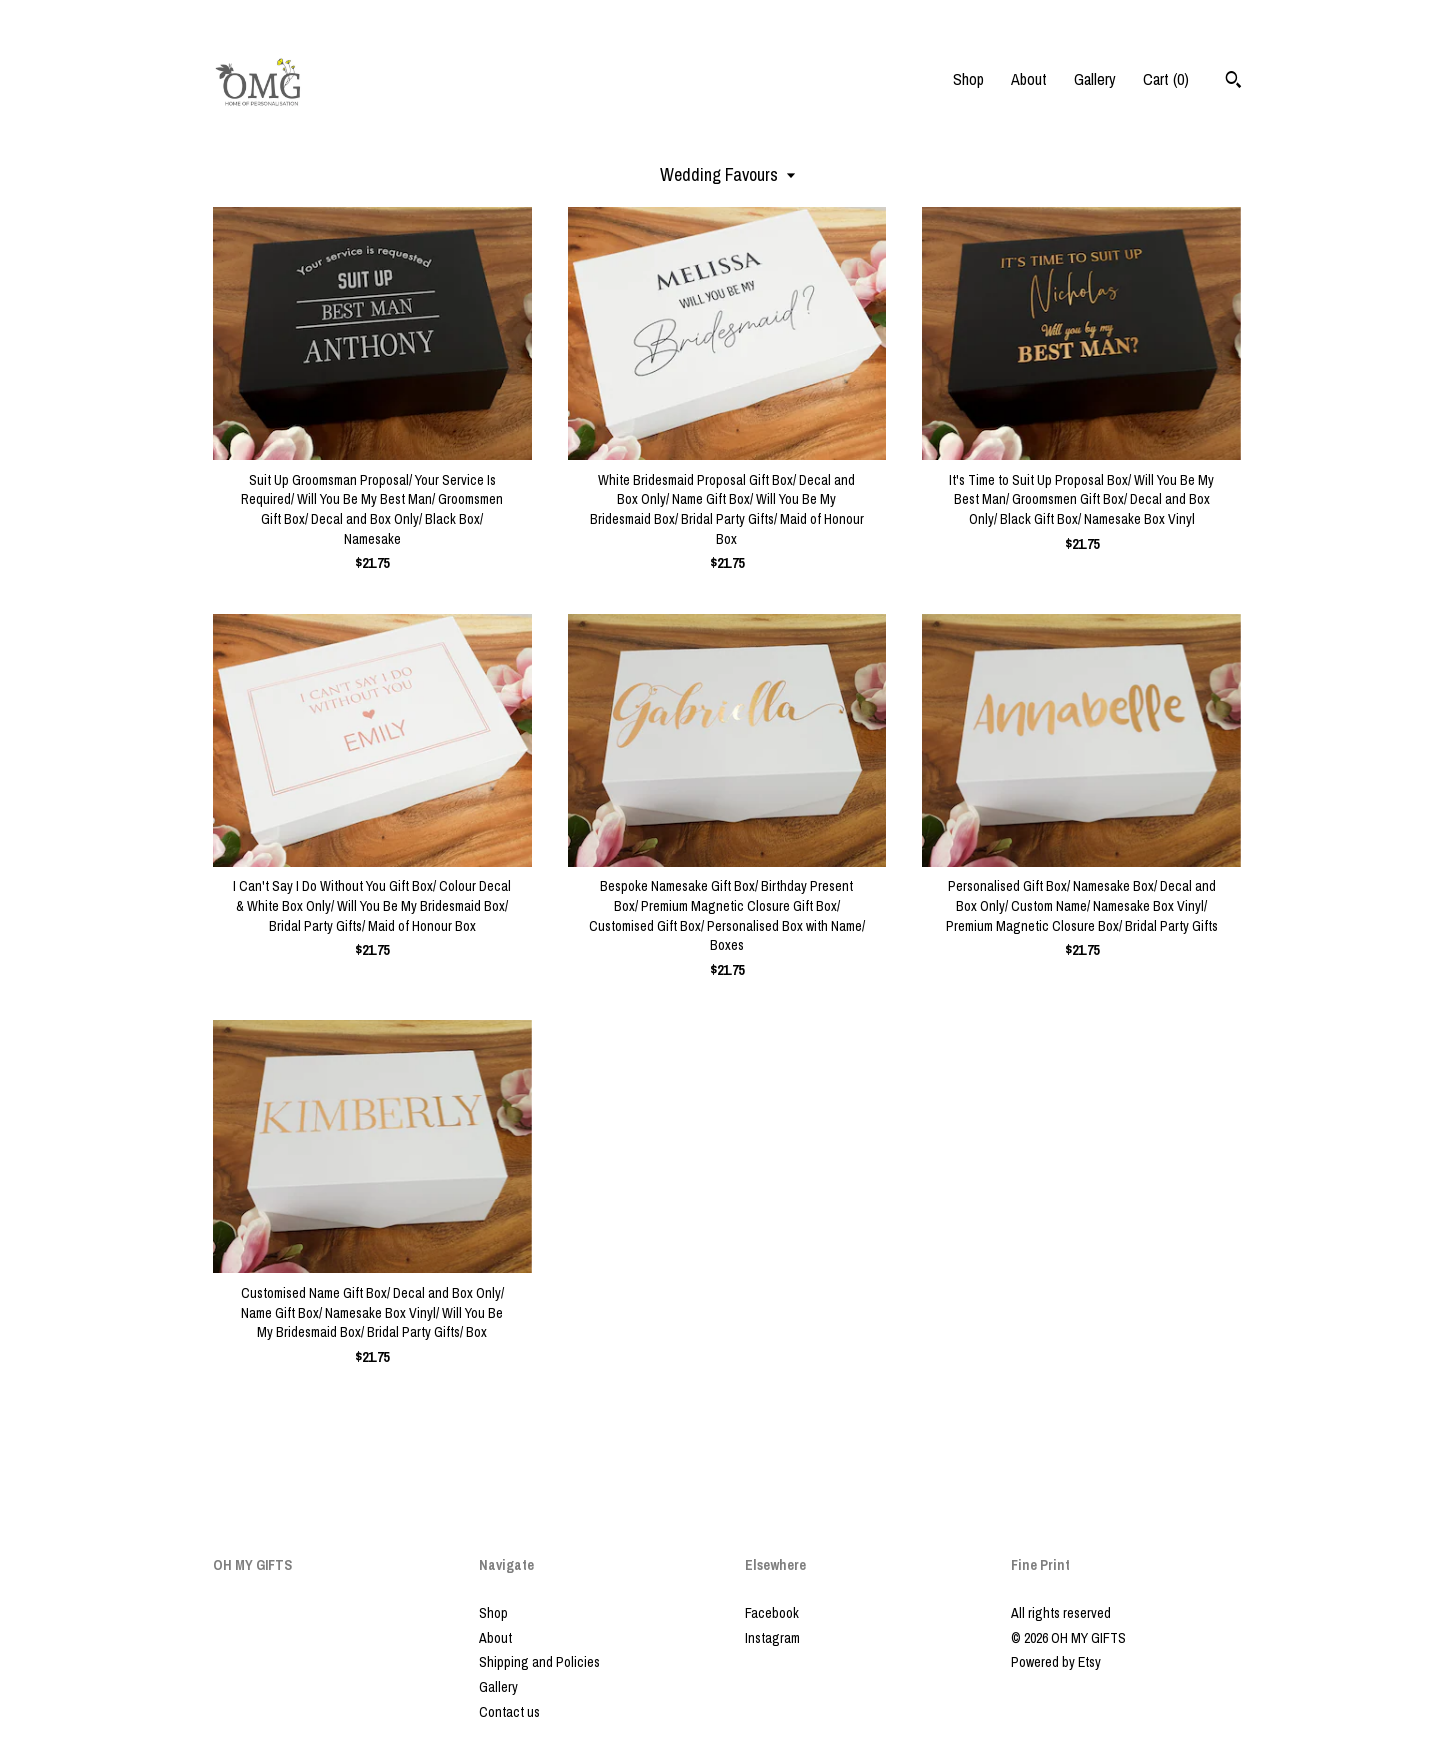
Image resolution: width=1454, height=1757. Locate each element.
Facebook (772, 1613)
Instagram (772, 1638)
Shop (968, 79)
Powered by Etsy (1056, 1662)
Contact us (509, 1712)
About (1029, 79)
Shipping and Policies (539, 1662)
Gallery (1095, 79)
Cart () (1166, 79)
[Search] (1233, 82)
